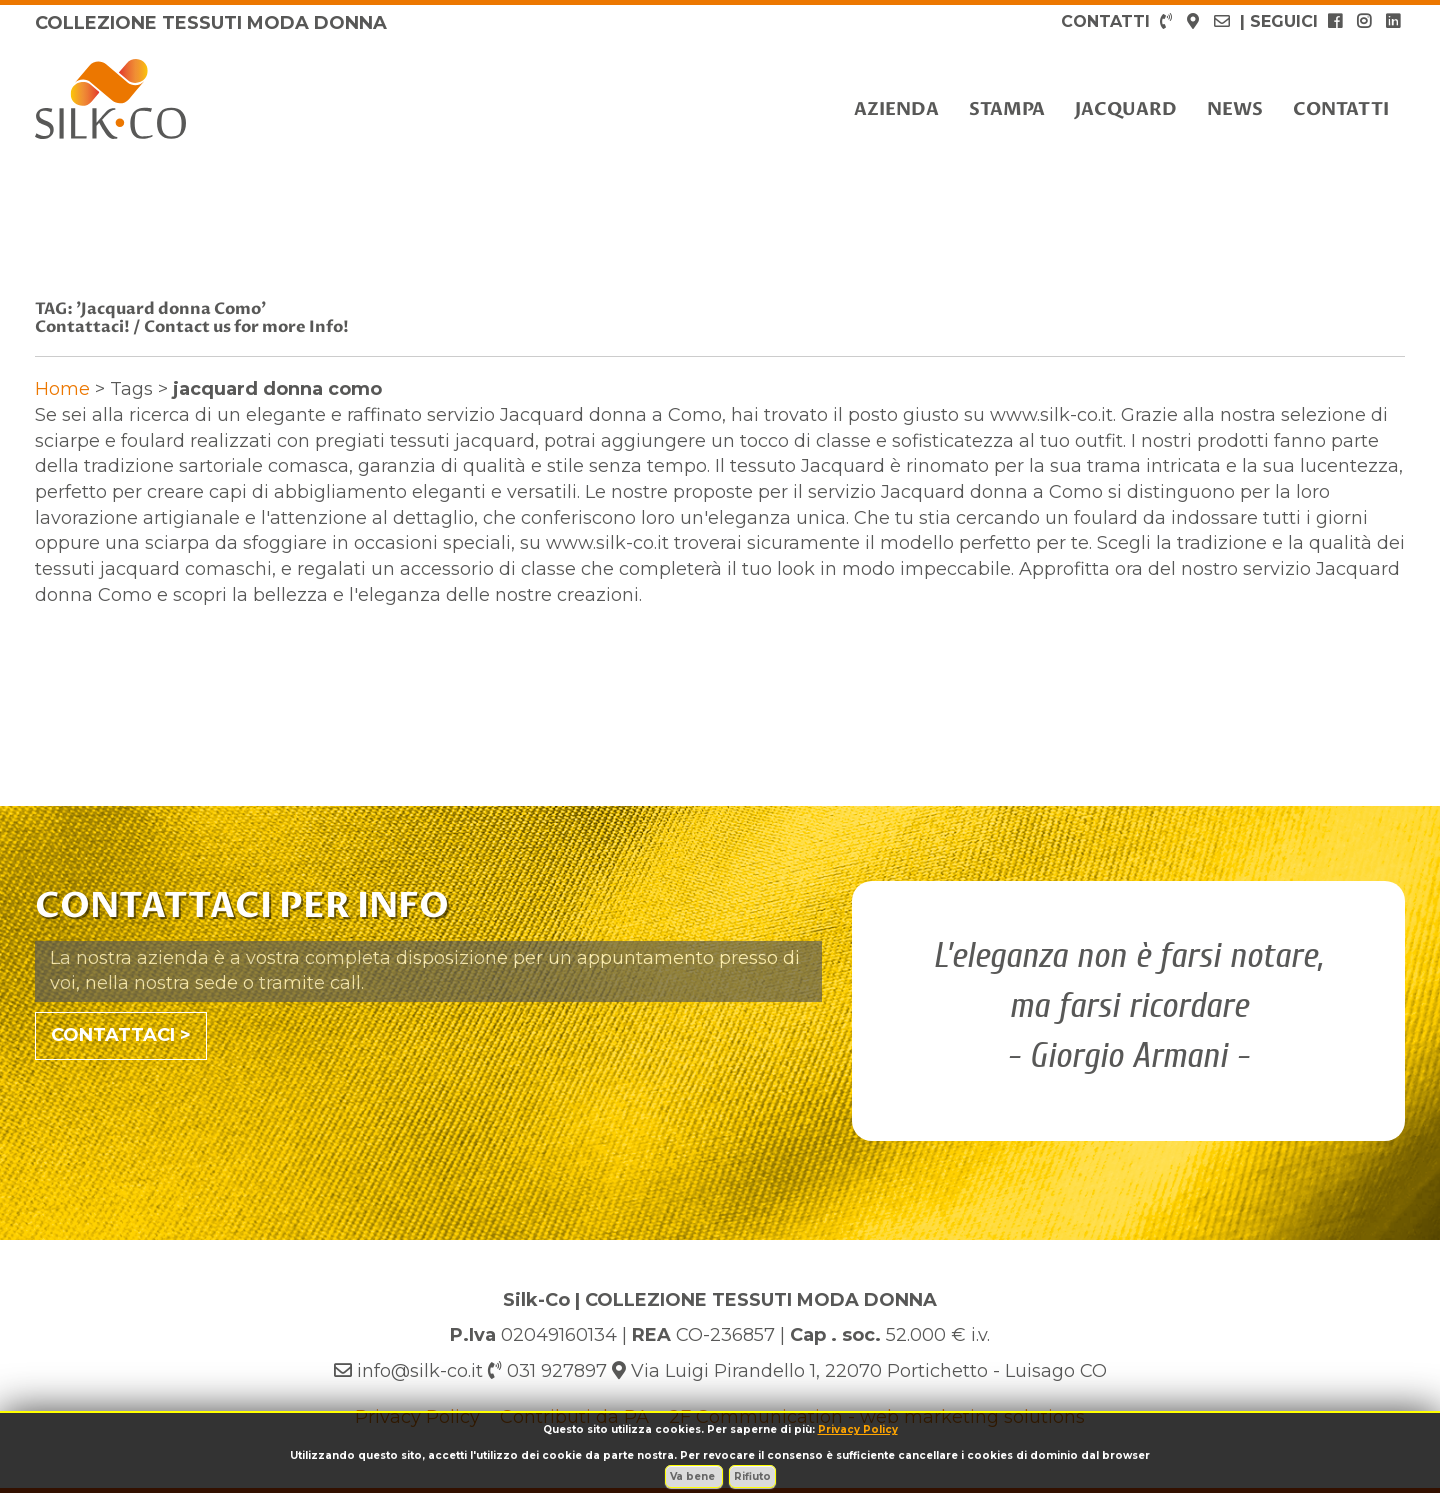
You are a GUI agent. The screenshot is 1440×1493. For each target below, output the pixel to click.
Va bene (694, 1476)
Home (62, 389)
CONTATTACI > (121, 1035)
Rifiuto (752, 1476)
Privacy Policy (858, 1429)
